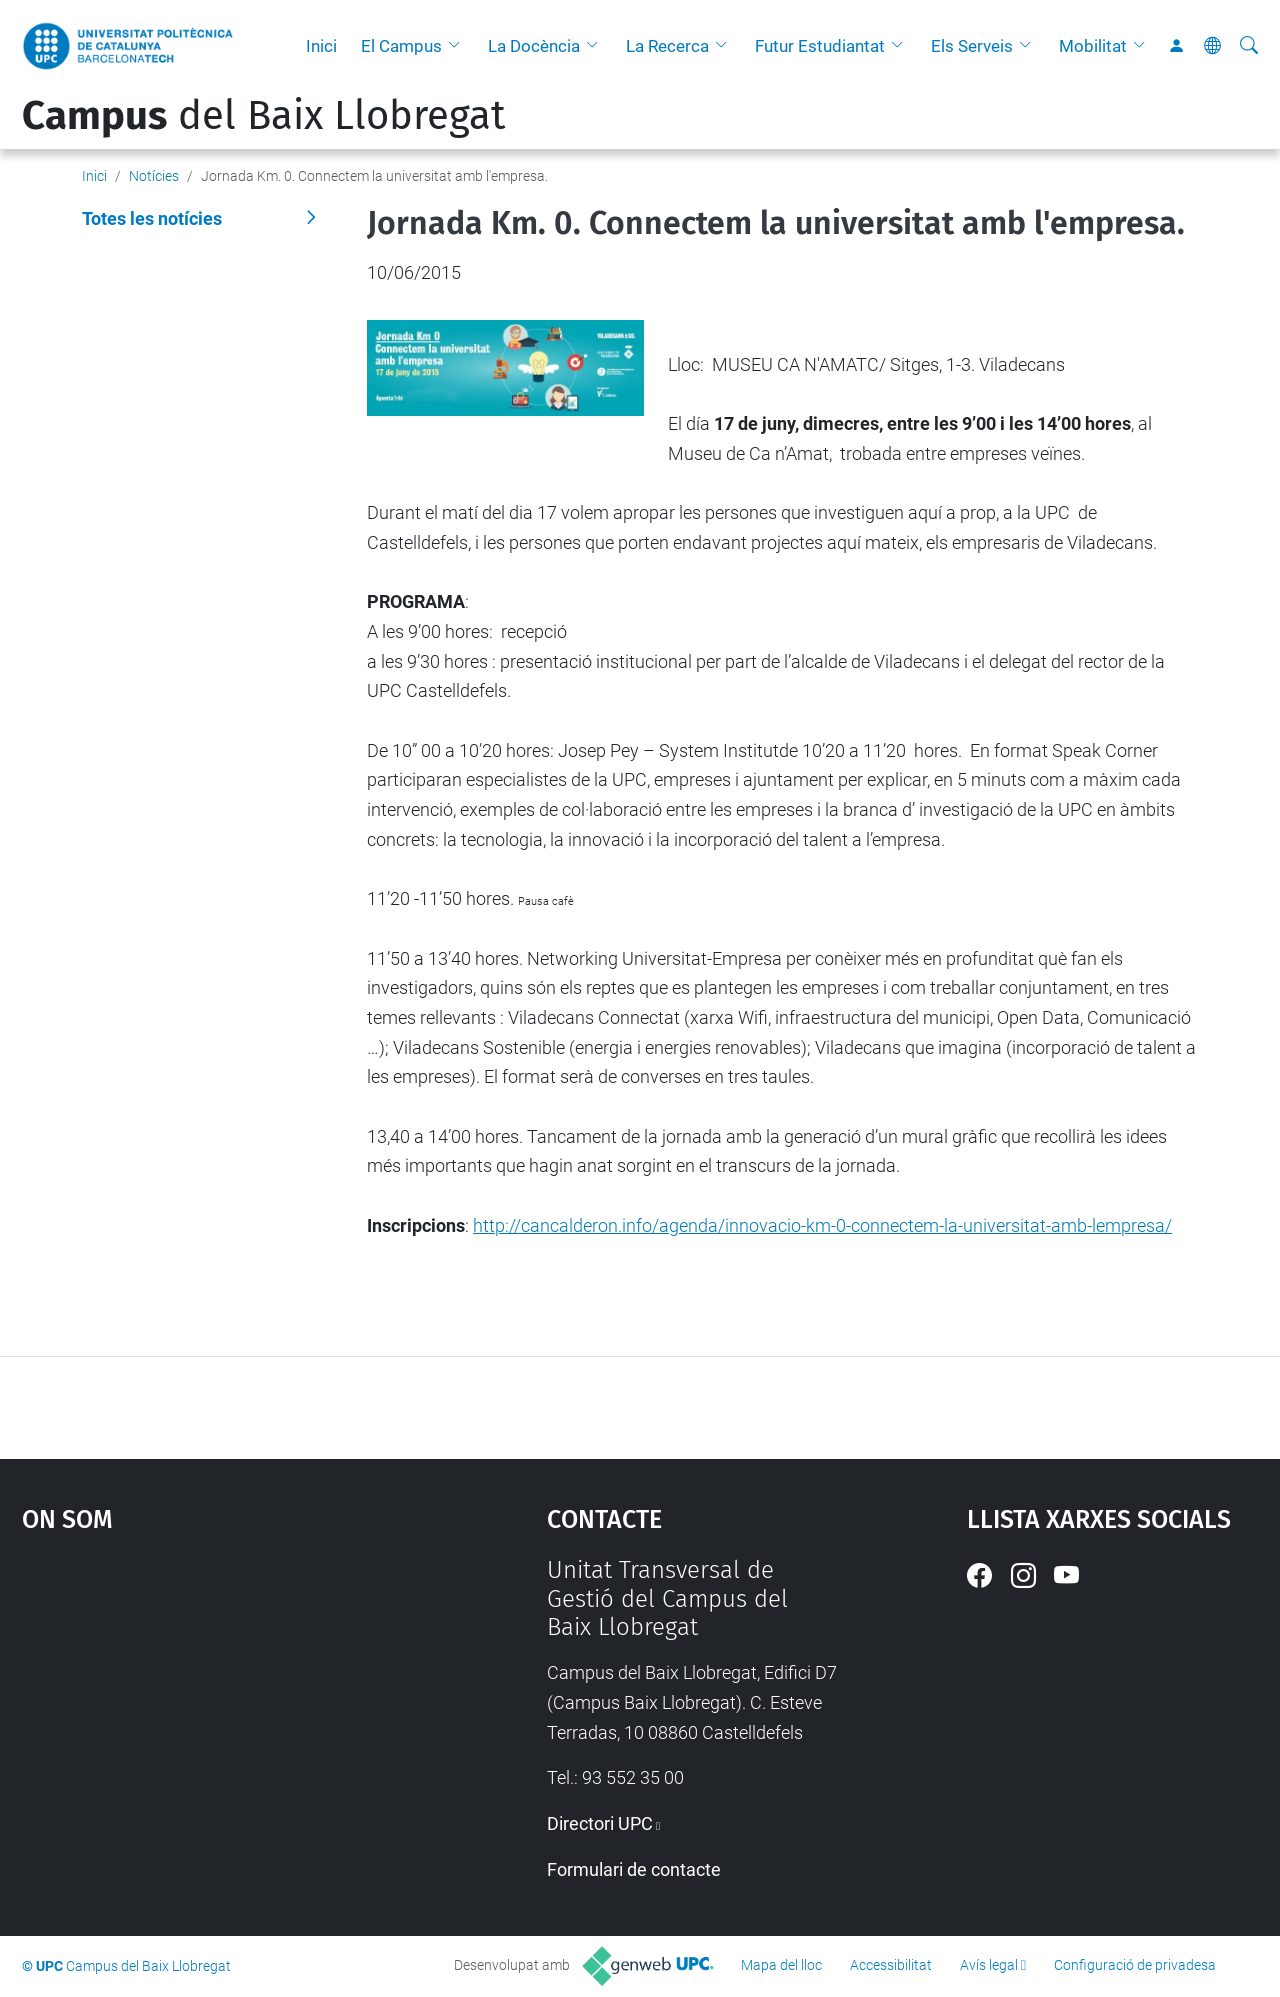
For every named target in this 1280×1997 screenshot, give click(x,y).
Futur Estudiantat (820, 46)
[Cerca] (1249, 46)
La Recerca (667, 46)
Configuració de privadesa (1135, 1965)
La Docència (534, 46)
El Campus (401, 46)
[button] (459, 46)
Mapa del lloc (781, 1965)
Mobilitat (1093, 46)
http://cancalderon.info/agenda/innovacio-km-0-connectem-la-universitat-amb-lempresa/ (822, 1225)
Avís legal (989, 1965)
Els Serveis (972, 46)
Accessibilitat (891, 1965)
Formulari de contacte (634, 1869)
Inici (321, 46)
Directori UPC (600, 1823)
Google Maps (220, 1706)
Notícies (154, 176)
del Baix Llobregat (263, 116)
